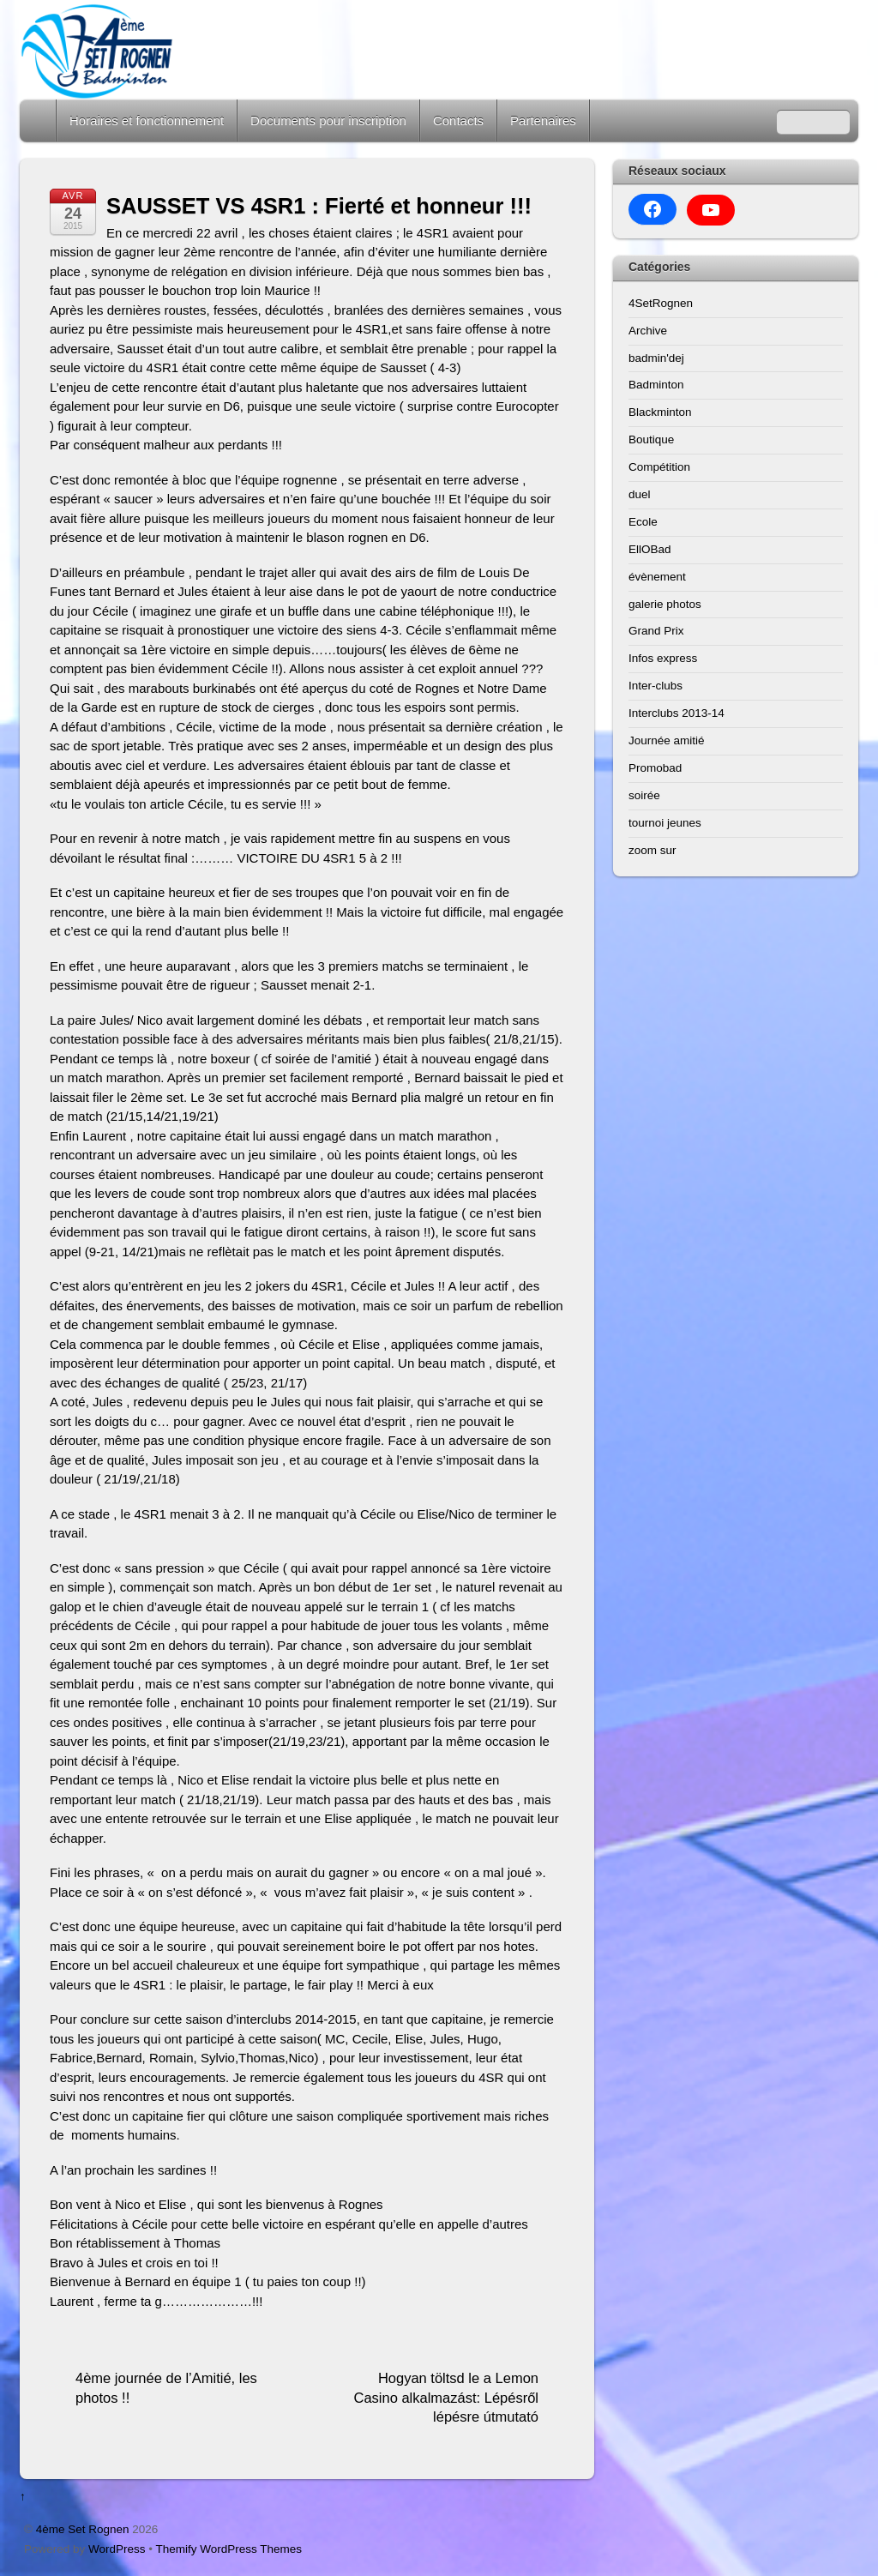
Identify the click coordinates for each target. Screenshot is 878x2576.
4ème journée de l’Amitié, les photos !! (166, 2387)
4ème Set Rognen (82, 2529)
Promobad (655, 767)
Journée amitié (666, 740)
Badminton (656, 384)
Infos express (662, 658)
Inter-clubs (655, 685)
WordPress (117, 2549)
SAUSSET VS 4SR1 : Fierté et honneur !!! (319, 206)
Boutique (651, 439)
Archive (647, 330)
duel (639, 494)
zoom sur (652, 850)
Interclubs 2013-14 (676, 713)
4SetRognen (660, 303)
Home (39, 120)
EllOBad (649, 549)
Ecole (643, 521)
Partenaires (543, 120)
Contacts (458, 120)
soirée (644, 795)
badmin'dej (656, 358)
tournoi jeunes (664, 822)
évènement (657, 576)
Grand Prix (656, 630)
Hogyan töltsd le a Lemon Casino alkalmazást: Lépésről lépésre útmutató (445, 2397)
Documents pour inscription (328, 120)
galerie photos (664, 604)
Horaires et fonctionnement (146, 120)
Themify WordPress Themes (229, 2549)
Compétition (659, 466)
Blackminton (660, 412)
